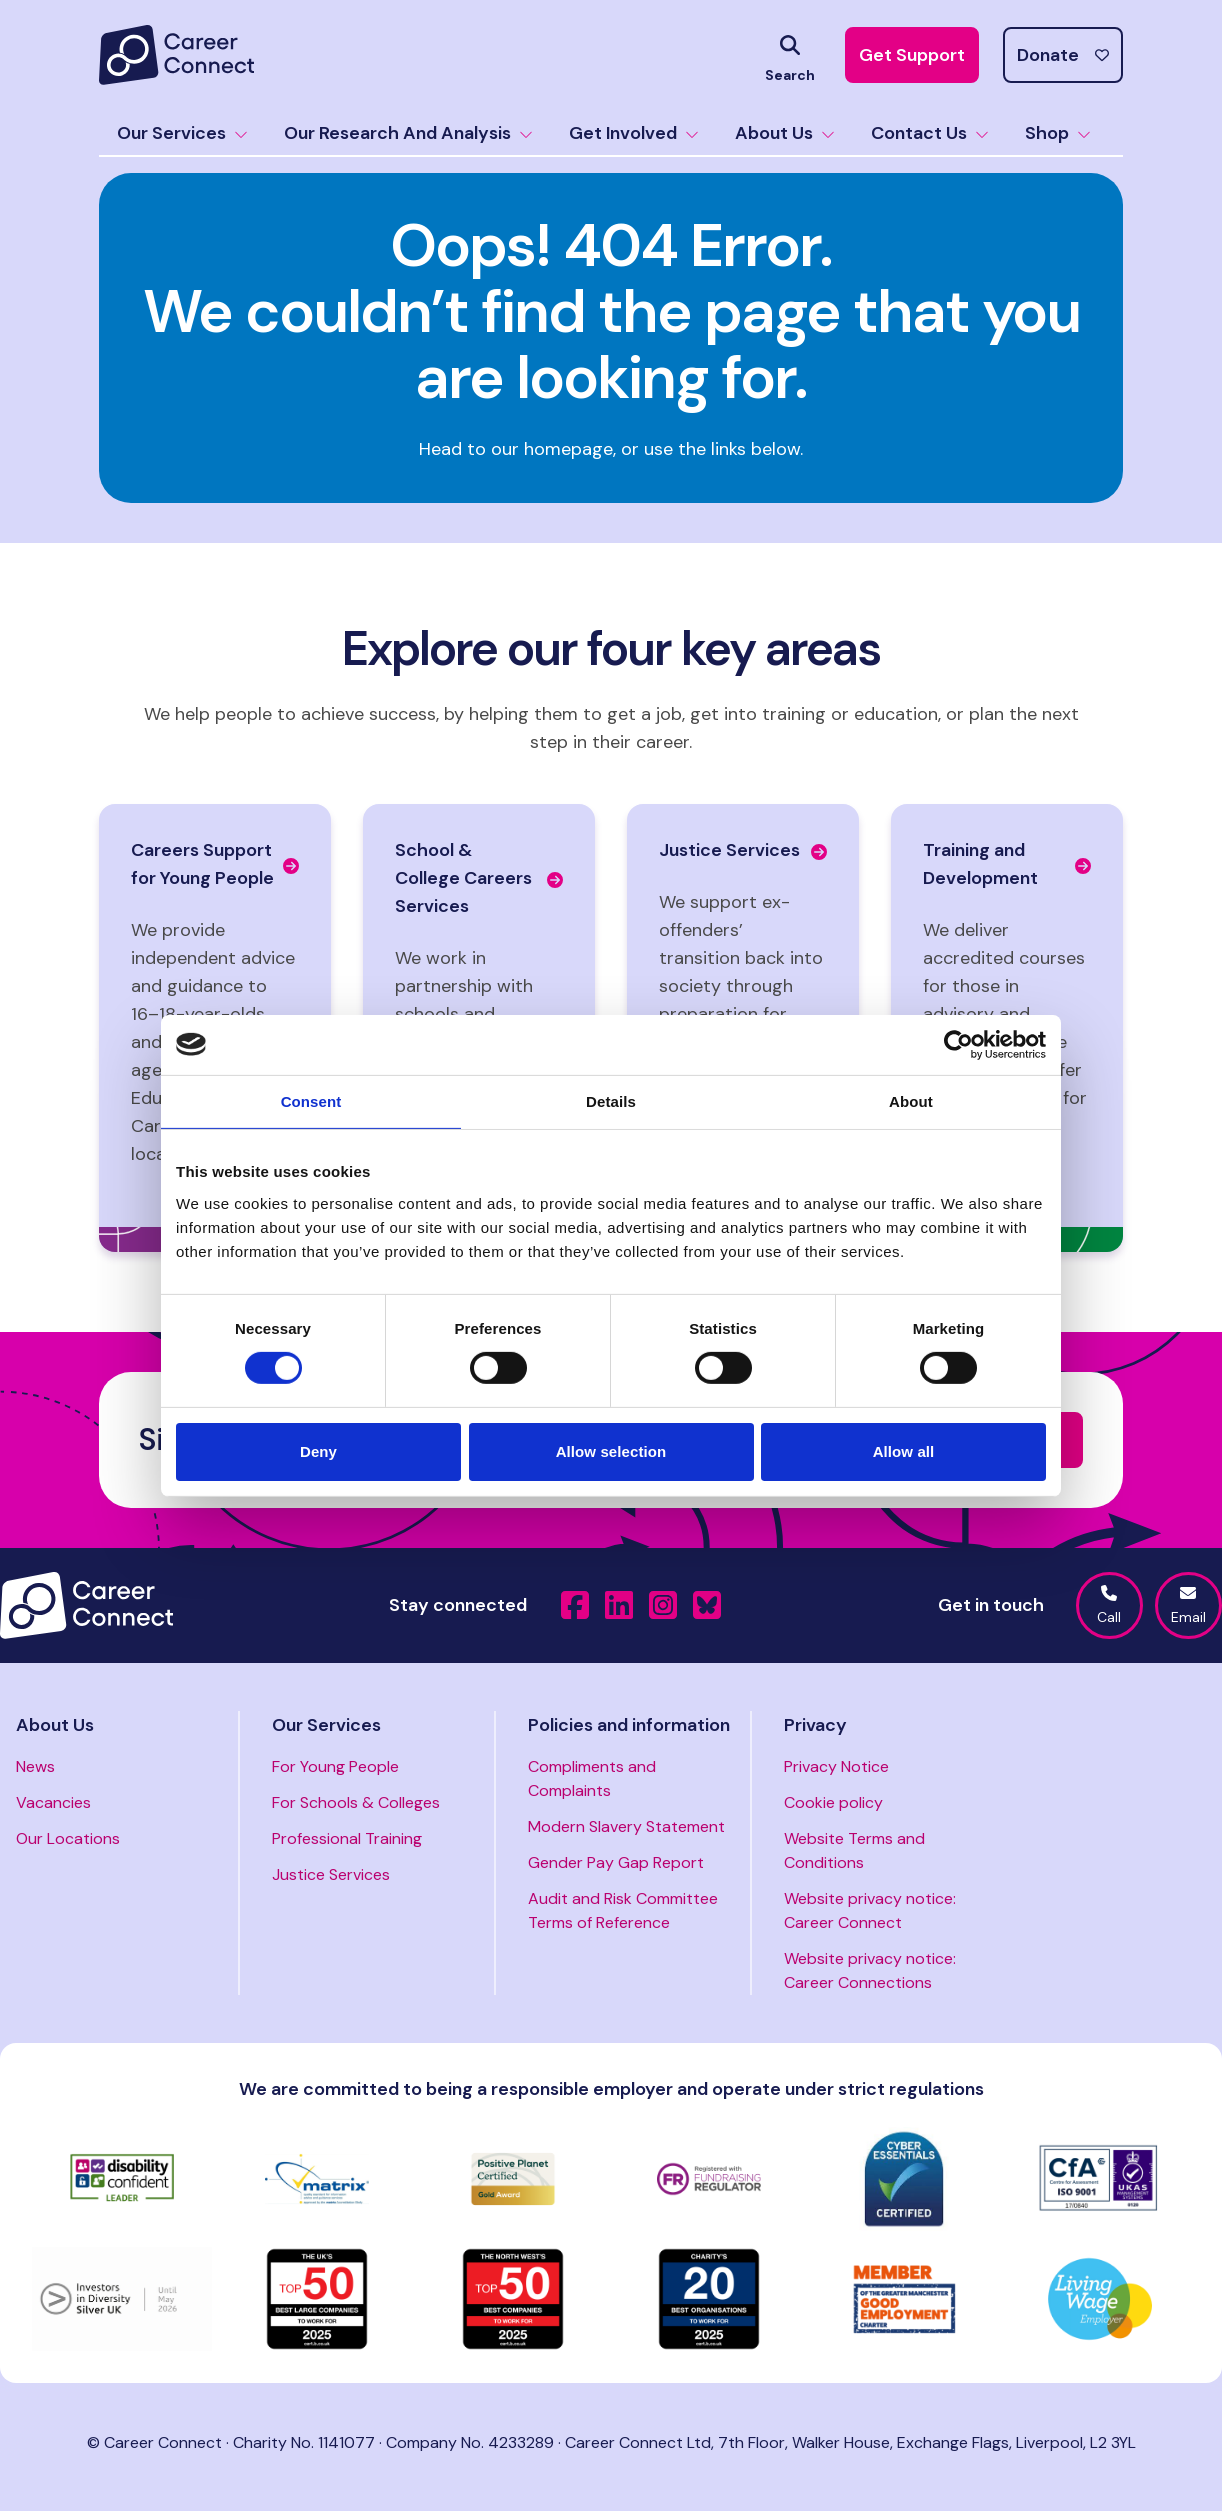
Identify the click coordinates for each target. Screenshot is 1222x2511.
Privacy (815, 1725)
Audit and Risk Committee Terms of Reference (623, 1910)
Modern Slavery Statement (626, 1826)
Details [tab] (611, 1100)
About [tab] (911, 1100)
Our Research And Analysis (408, 133)
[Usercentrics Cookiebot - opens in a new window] (958, 1044)
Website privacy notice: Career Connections (870, 1970)
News (35, 1766)
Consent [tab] (311, 1100)
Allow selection (611, 1451)
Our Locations (68, 1838)
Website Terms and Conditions (854, 1850)
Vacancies (53, 1802)
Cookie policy (833, 1802)
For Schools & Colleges (356, 1802)
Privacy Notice (836, 1766)
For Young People (335, 1766)
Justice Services (331, 1874)
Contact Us (930, 133)
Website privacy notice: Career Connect (870, 1910)
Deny (318, 1451)
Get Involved (634, 133)
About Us (785, 133)
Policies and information (629, 1725)
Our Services (182, 133)
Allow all (904, 1451)
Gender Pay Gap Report (616, 1862)
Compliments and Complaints (592, 1778)
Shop (1058, 133)
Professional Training (347, 1838)
